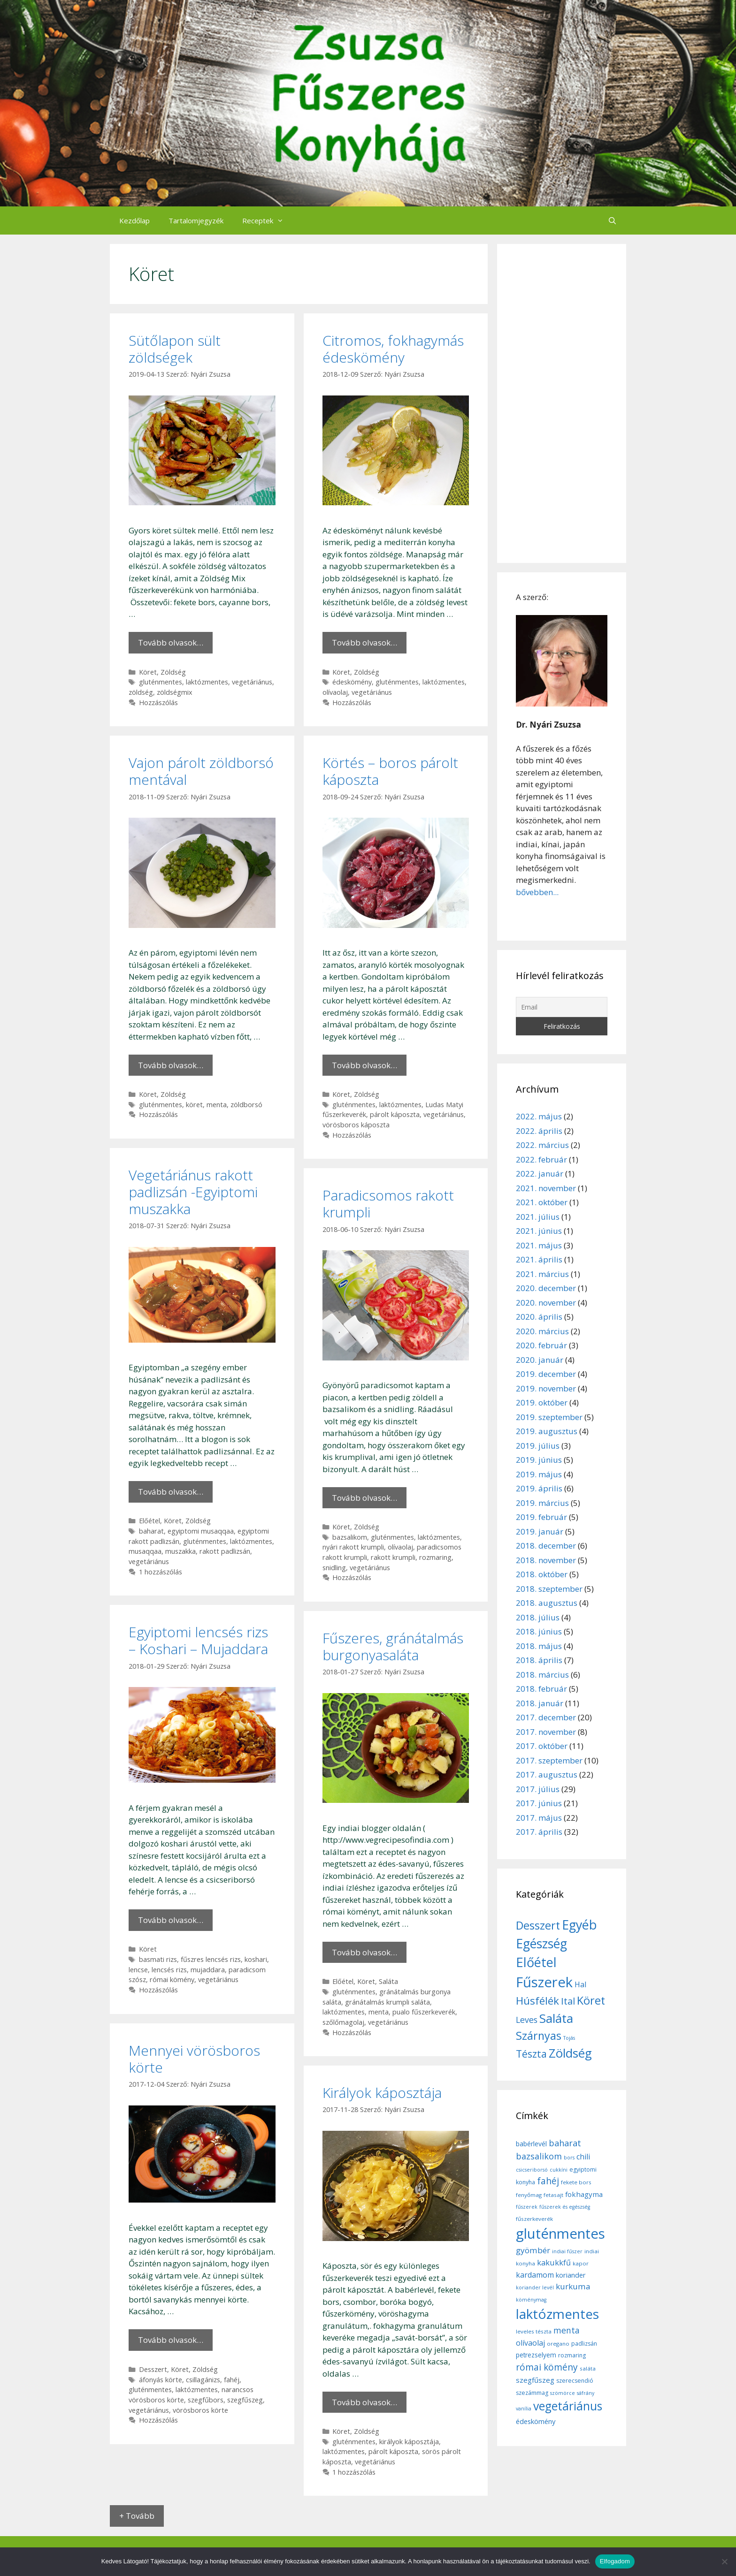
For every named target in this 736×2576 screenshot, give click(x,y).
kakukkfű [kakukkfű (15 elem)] (554, 2262)
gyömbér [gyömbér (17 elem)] (533, 2250)
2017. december (546, 1717)
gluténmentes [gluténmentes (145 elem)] (560, 2233)
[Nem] (724, 2561)
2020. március (542, 1331)
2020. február (541, 1345)
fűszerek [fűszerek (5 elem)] (526, 2207)
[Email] (561, 1007)
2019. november (546, 1388)
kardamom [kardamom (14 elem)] (535, 2275)
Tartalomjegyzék (196, 220)
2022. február (541, 1159)
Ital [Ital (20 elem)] (568, 2001)
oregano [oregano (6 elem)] (558, 2343)
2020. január (539, 1359)
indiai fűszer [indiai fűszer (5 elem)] (567, 2251)
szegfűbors (205, 2399)
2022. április (539, 1130)
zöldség (141, 692)
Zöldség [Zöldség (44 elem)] (570, 2052)
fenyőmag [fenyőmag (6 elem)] (529, 2194)
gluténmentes (160, 681)
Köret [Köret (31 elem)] (591, 2000)
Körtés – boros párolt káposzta (390, 771)
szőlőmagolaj (343, 2022)
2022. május (539, 1116)
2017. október (541, 1745)
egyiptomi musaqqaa (201, 1531)
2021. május (539, 1245)
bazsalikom (349, 1537)
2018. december (546, 1545)
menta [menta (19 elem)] (566, 2330)
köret (194, 1104)
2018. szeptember (549, 1588)
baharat (151, 1531)
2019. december (546, 1373)
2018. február (541, 1688)
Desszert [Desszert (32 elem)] (538, 1925)
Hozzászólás (158, 702)
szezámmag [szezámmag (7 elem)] (532, 2393)
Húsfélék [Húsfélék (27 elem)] (537, 2000)
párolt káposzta (395, 1114)
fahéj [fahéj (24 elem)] (548, 2181)
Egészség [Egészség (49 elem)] (541, 1943)
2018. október (541, 1574)
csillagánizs (203, 2379)
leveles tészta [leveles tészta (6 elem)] (534, 2331)
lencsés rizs (169, 1969)
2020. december (546, 1288)
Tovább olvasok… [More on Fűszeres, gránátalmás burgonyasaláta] (364, 1952)
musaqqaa (145, 1551)
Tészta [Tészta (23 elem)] (531, 2053)
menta (217, 1104)
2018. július (538, 1617)
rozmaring (435, 1557)
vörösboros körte (200, 2410)
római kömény (172, 1979)
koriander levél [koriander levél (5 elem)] (535, 2287)
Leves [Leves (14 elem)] (526, 2019)
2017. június (539, 1803)
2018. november (546, 1560)
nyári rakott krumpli (353, 1547)
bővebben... (537, 892)
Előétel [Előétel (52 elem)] (536, 1962)
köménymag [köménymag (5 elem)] (531, 2299)
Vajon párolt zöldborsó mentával (201, 771)
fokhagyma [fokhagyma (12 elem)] (584, 2194)
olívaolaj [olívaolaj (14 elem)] (530, 2343)
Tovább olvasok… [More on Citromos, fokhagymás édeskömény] (364, 642)
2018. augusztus (546, 1602)
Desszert (153, 2369)
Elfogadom (615, 2561)
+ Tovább (136, 2515)
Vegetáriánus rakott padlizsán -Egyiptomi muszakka (193, 1191)
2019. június (539, 1459)
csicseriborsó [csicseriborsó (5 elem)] (532, 2169)
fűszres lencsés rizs (211, 1959)
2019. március (542, 1502)
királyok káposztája (409, 2441)
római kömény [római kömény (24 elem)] (547, 2367)
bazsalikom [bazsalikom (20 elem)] (539, 2156)
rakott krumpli (393, 1557)
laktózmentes (207, 681)
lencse (138, 1969)
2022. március (542, 1145)
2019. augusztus (546, 1431)
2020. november (546, 1302)
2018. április (539, 1660)
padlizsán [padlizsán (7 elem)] (584, 2344)
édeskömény (352, 681)
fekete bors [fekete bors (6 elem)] (576, 2182)
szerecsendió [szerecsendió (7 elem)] (574, 2381)
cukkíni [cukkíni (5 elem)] (558, 2169)
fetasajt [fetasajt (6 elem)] (553, 2194)
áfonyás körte (160, 2379)
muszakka (180, 1551)
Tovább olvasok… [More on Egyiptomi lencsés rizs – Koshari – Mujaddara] (170, 1920)
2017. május (539, 1817)
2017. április (539, 1831)
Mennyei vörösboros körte (194, 2059)
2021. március (542, 1274)
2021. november (546, 1188)
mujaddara (208, 1969)
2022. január (539, 1173)
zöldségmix (174, 692)
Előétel (149, 1520)
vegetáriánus (252, 681)
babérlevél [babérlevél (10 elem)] (531, 2143)
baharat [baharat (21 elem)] (565, 2143)
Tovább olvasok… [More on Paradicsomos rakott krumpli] (364, 1497)
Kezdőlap (134, 220)
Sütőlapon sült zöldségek (175, 349)
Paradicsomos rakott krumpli (388, 1203)
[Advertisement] (561, 403)
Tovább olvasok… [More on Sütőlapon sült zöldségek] (170, 642)
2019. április (539, 1488)
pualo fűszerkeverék (423, 2011)
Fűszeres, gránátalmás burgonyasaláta (392, 1646)
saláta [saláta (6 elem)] (588, 2368)
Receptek (267, 220)
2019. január (539, 1531)
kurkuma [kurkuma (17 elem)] (573, 2286)
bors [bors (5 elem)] (569, 2157)
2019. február (541, 1517)
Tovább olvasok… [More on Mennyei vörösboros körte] (170, 2339)
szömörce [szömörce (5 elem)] (562, 2393)
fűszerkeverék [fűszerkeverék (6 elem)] (534, 2218)
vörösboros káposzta (356, 1124)
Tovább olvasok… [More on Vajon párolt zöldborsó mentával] (170, 1065)
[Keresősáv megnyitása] (612, 220)
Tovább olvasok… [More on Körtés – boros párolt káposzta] (364, 1065)
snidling (334, 1567)
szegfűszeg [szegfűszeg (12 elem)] (535, 2380)
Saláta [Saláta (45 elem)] (556, 2018)
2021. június (539, 1230)
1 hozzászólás (160, 1571)
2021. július (538, 1216)
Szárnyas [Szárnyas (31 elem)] (538, 2035)
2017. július (538, 1789)
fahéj (231, 2379)
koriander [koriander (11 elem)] (571, 2275)
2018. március (542, 1674)
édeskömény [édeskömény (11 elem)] (535, 2421)
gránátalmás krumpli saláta (387, 2002)
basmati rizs (158, 1959)
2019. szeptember (549, 1417)
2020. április (539, 1316)
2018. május (539, 1646)
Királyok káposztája (382, 2092)
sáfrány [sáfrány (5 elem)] (585, 2393)
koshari (256, 1959)
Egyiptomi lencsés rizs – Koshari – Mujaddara (198, 1640)
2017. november (546, 1731)
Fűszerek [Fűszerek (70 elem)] (544, 1982)
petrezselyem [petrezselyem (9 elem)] (536, 2354)
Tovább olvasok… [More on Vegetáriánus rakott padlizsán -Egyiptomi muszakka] (170, 1491)
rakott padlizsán (224, 1551)
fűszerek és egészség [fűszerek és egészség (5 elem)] (564, 2207)
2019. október (541, 1402)
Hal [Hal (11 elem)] (580, 1984)
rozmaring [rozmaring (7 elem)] (572, 2355)
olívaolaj (335, 692)
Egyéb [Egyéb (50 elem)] (579, 1924)
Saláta (388, 1981)
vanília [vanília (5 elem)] (523, 2408)
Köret (148, 672)
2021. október (541, 1202)
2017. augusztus (546, 1774)
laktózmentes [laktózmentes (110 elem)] (557, 2314)
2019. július (538, 1445)
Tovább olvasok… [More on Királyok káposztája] (364, 2402)
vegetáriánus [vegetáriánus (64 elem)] (567, 2406)
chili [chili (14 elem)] (583, 2156)
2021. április (539, 1259)
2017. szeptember (549, 1760)
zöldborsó (246, 1104)
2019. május (539, 1474)
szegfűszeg (245, 2399)
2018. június (539, 1631)
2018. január (539, 1703)
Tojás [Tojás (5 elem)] (569, 2038)
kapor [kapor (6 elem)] (581, 2263)
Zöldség (173, 672)
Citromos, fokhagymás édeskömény (393, 349)
